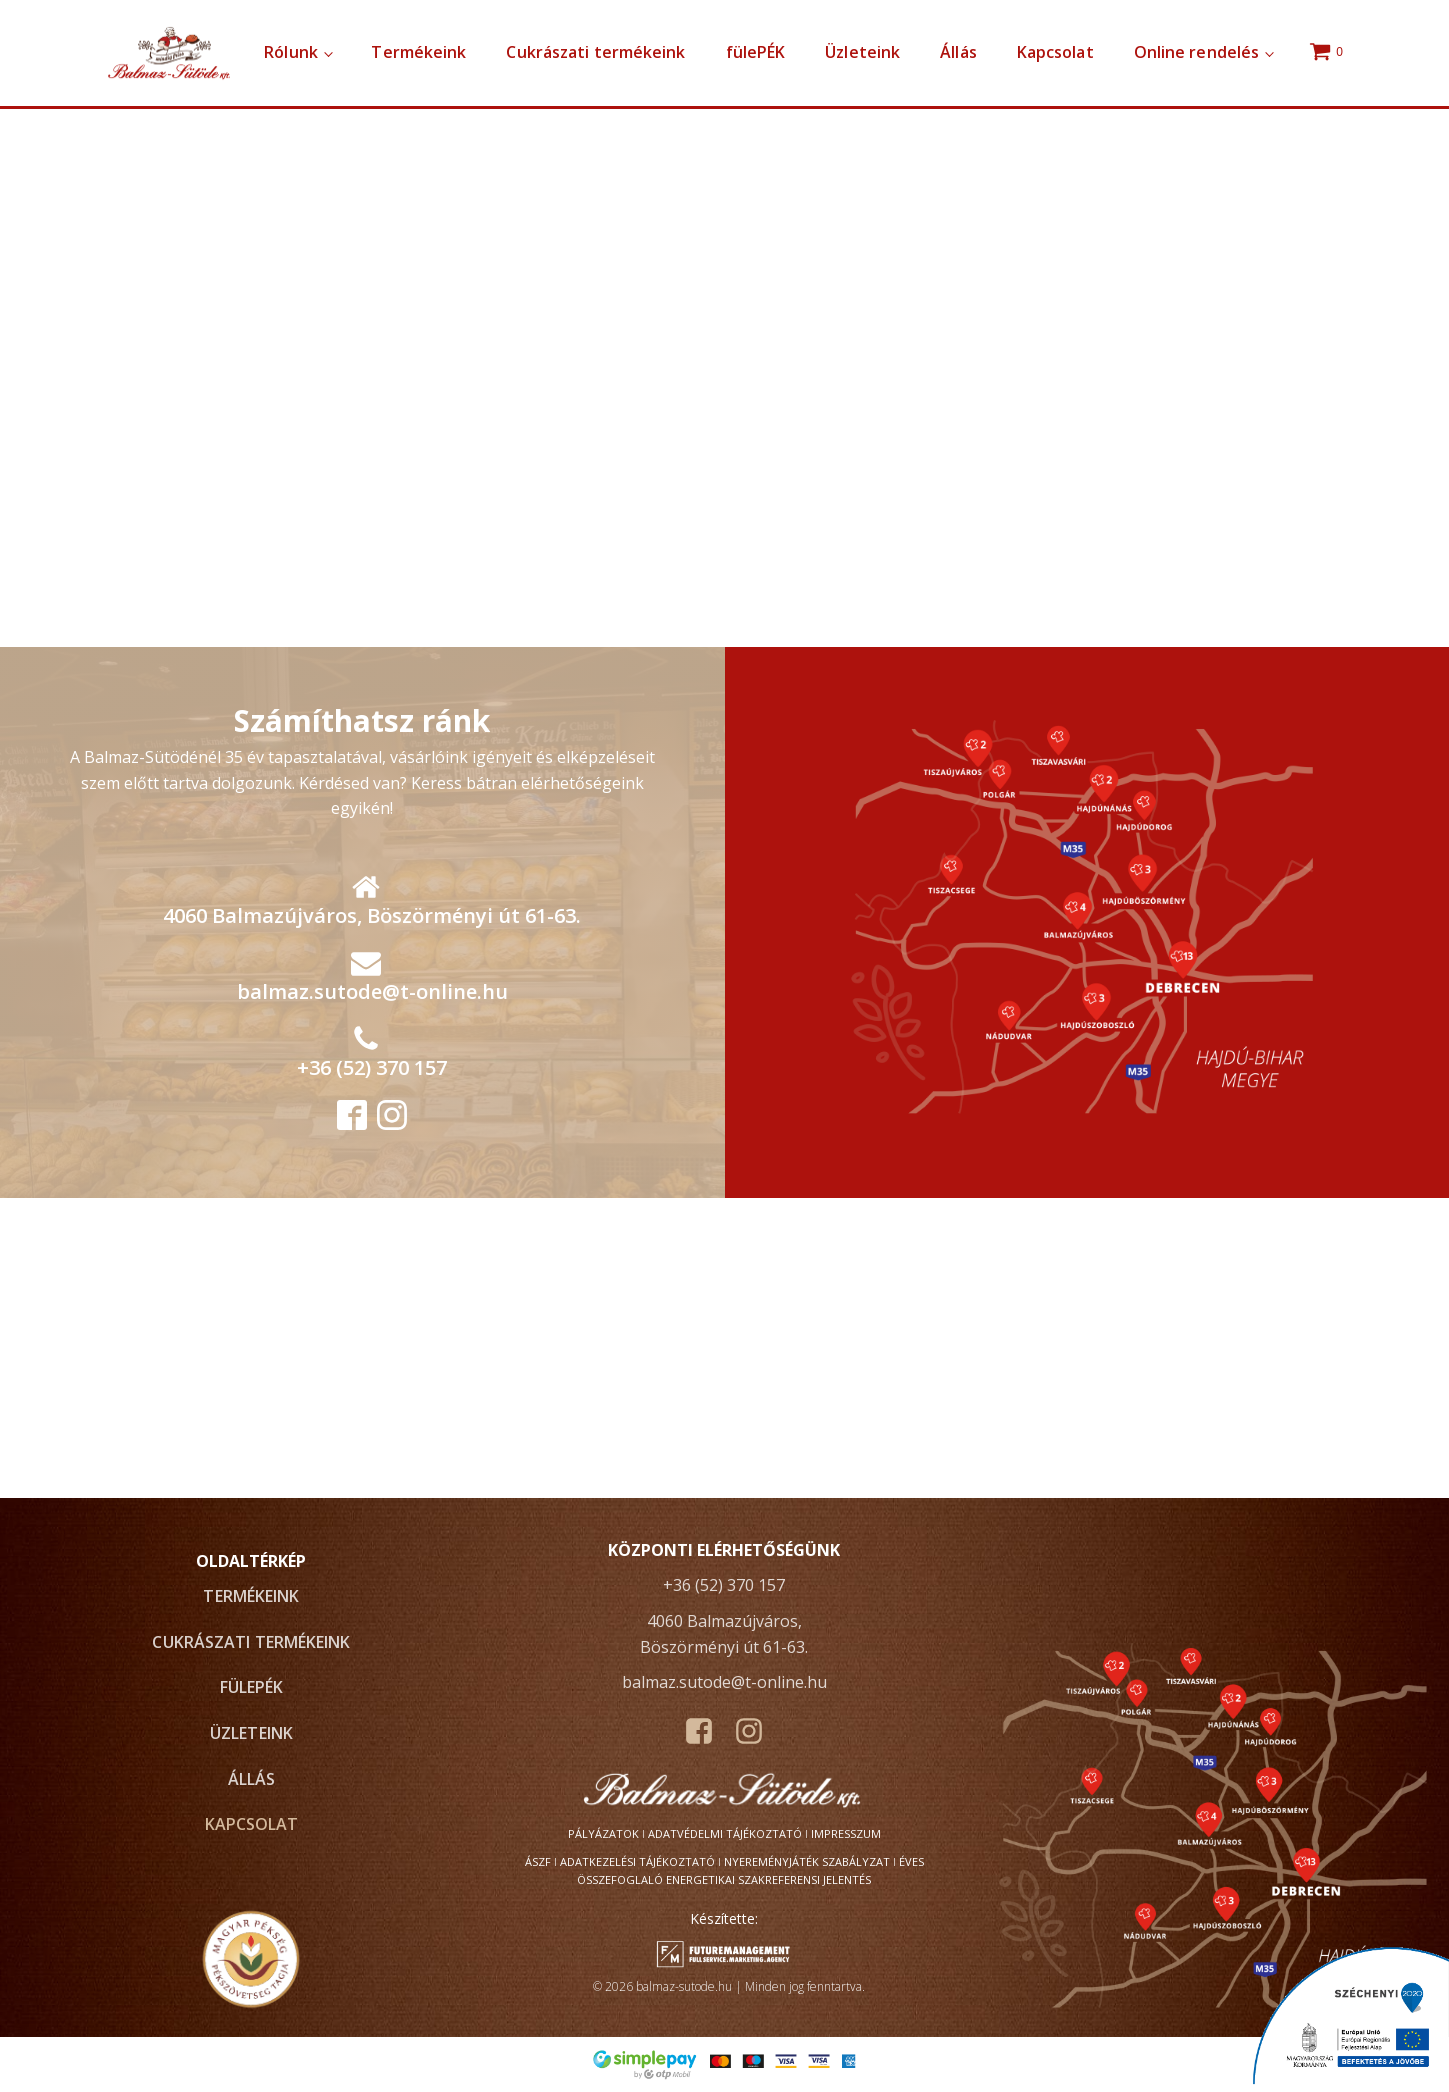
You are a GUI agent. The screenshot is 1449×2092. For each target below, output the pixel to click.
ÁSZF (538, 1861)
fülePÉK (756, 52)
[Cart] (1329, 53)
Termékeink (418, 52)
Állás (958, 52)
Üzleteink (862, 52)
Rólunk (291, 52)
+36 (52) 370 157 (372, 1067)
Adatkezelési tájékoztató (637, 1861)
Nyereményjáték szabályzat (807, 1861)
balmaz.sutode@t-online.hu (372, 991)
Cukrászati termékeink (595, 52)
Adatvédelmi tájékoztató (725, 1833)
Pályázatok (603, 1833)
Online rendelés (1197, 52)
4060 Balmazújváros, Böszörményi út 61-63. (372, 915)
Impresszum (846, 1833)
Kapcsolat (1055, 52)
